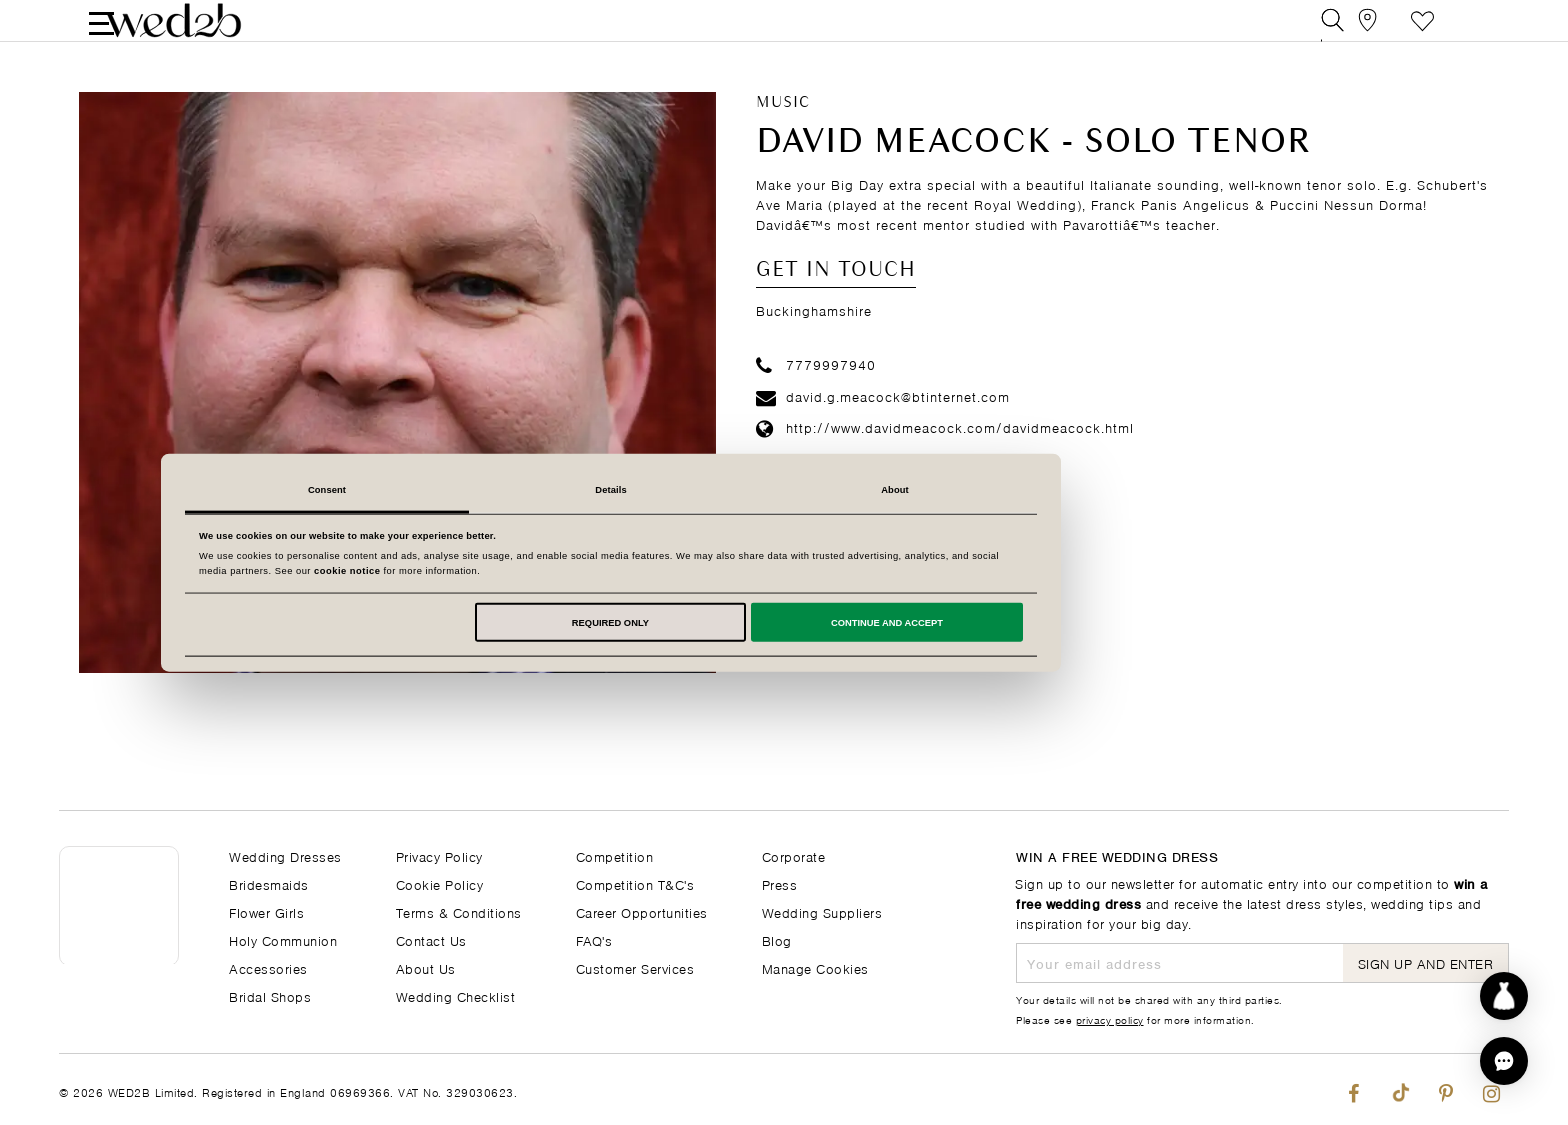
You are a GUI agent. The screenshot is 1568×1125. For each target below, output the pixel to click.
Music (783, 131)
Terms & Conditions (459, 911)
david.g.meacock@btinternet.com (883, 423)
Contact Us (431, 939)
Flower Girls (266, 911)
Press (780, 883)
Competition (615, 855)
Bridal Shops (270, 995)
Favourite (1422, 34)
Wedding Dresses (285, 855)
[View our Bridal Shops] (1377, 34)
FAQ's (594, 939)
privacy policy (1110, 1019)
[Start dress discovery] (1504, 996)
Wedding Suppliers (822, 911)
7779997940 (816, 391)
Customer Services (635, 967)
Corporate (794, 855)
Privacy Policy (439, 855)
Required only (783, 622)
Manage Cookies (815, 967)
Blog (777, 939)
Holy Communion (283, 939)
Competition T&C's (635, 883)
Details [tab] (783, 490)
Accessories (268, 967)
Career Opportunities (642, 911)
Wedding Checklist (456, 995)
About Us (426, 967)
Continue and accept (1060, 622)
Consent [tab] (500, 490)
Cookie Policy (440, 883)
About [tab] (1068, 490)
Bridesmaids (269, 883)
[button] (1504, 1061)
